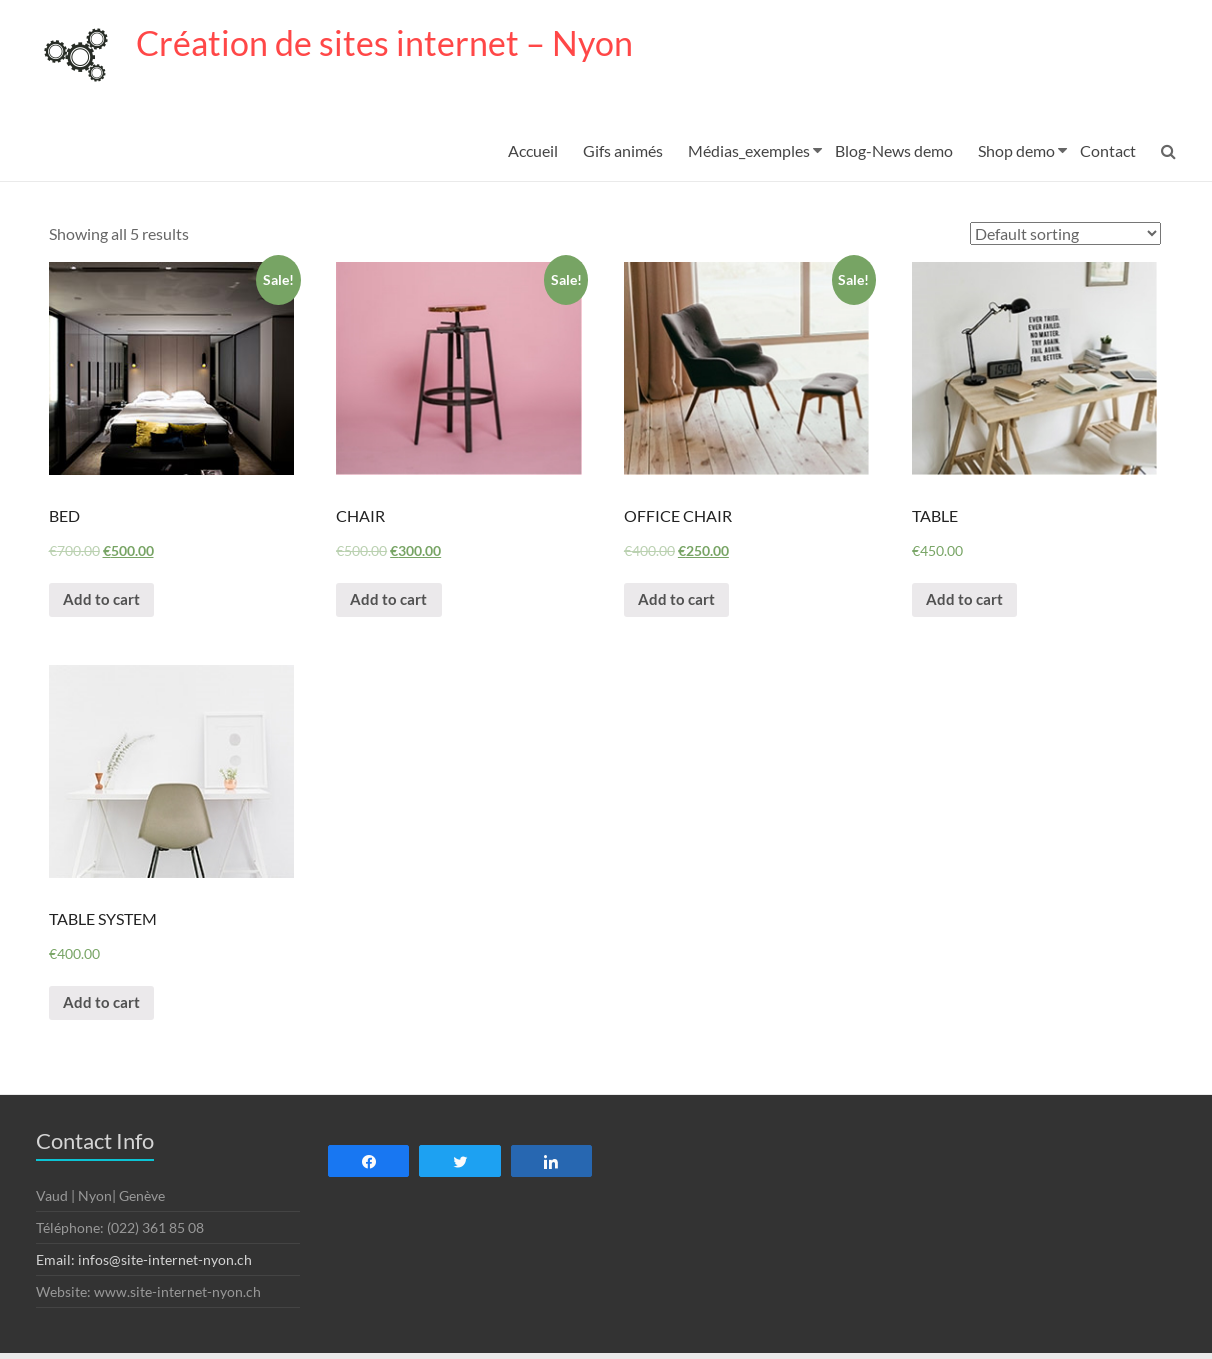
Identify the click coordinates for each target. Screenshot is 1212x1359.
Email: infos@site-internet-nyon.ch (144, 1265)
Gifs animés (623, 151)
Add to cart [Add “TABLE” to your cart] (967, 602)
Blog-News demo (894, 151)
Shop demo (1016, 151)
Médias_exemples (749, 151)
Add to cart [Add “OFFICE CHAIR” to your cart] (679, 602)
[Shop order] (1065, 234)
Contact (1108, 151)
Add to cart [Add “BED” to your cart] (104, 602)
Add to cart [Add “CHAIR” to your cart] (391, 602)
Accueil (533, 151)
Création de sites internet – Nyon (395, 43)
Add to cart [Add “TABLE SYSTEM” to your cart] (104, 1007)
